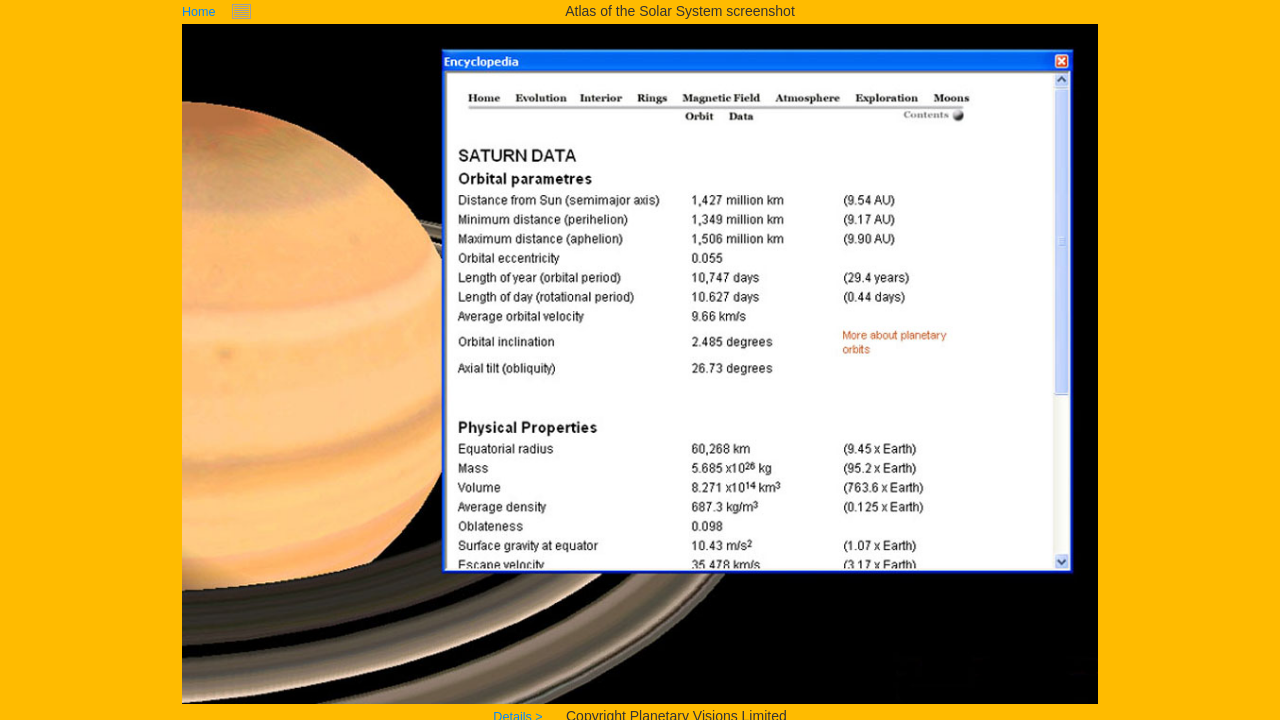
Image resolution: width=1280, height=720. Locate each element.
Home (199, 12)
